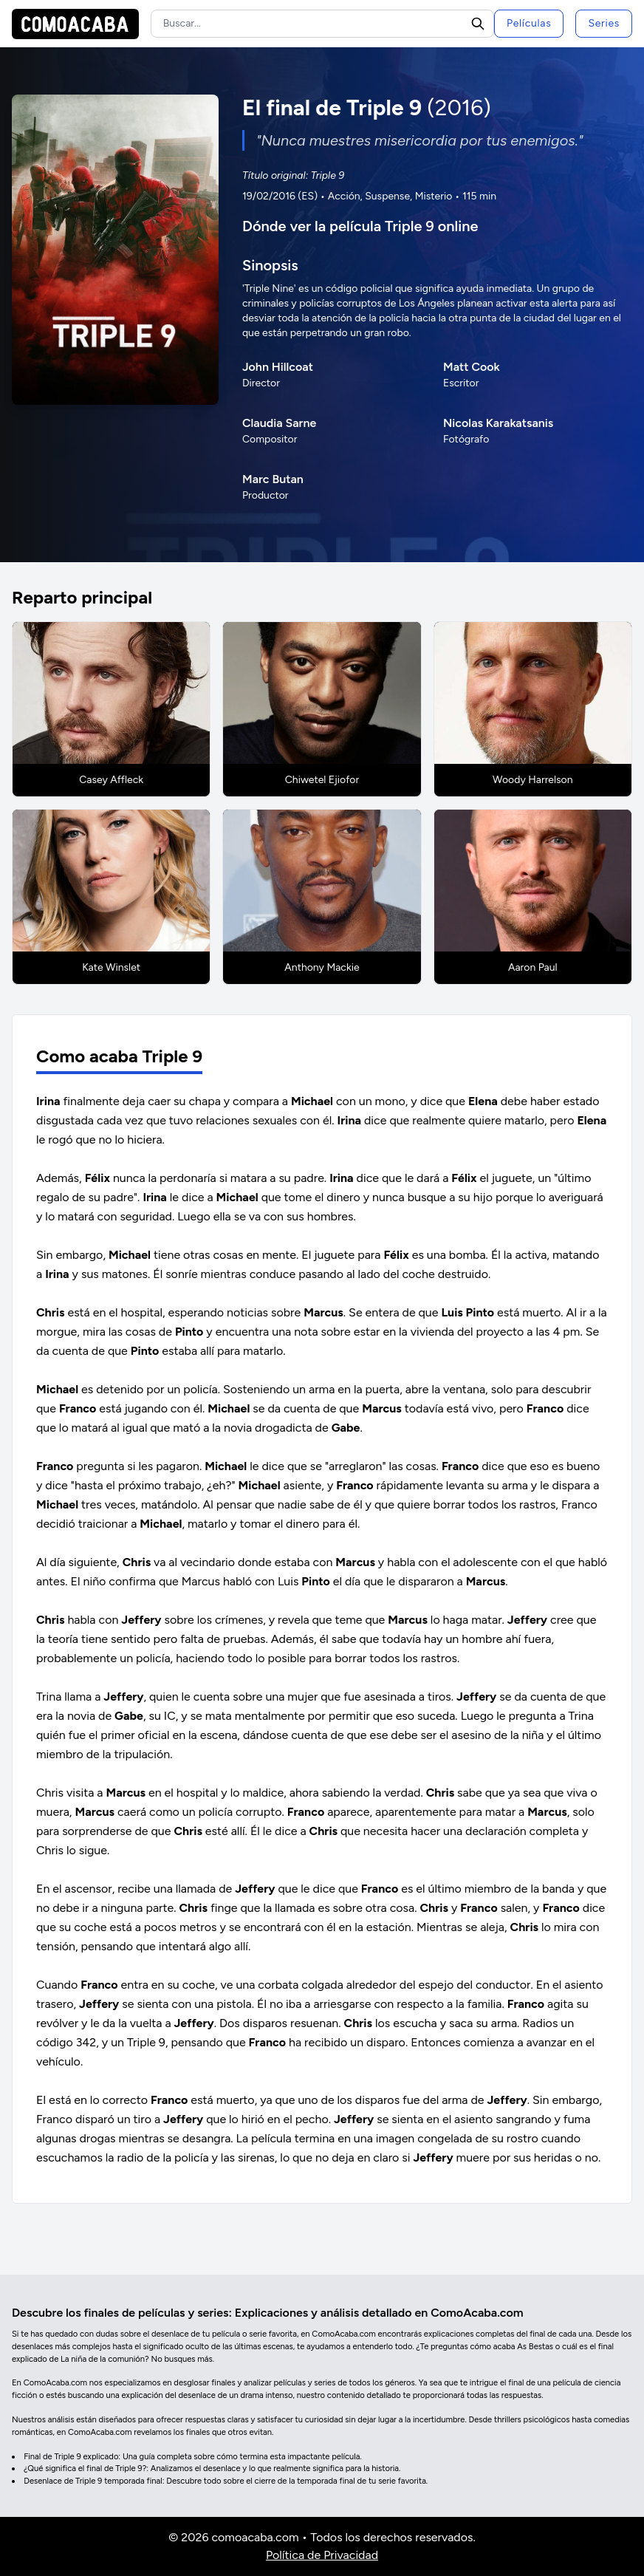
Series (604, 23)
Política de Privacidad (322, 2555)
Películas (529, 23)
